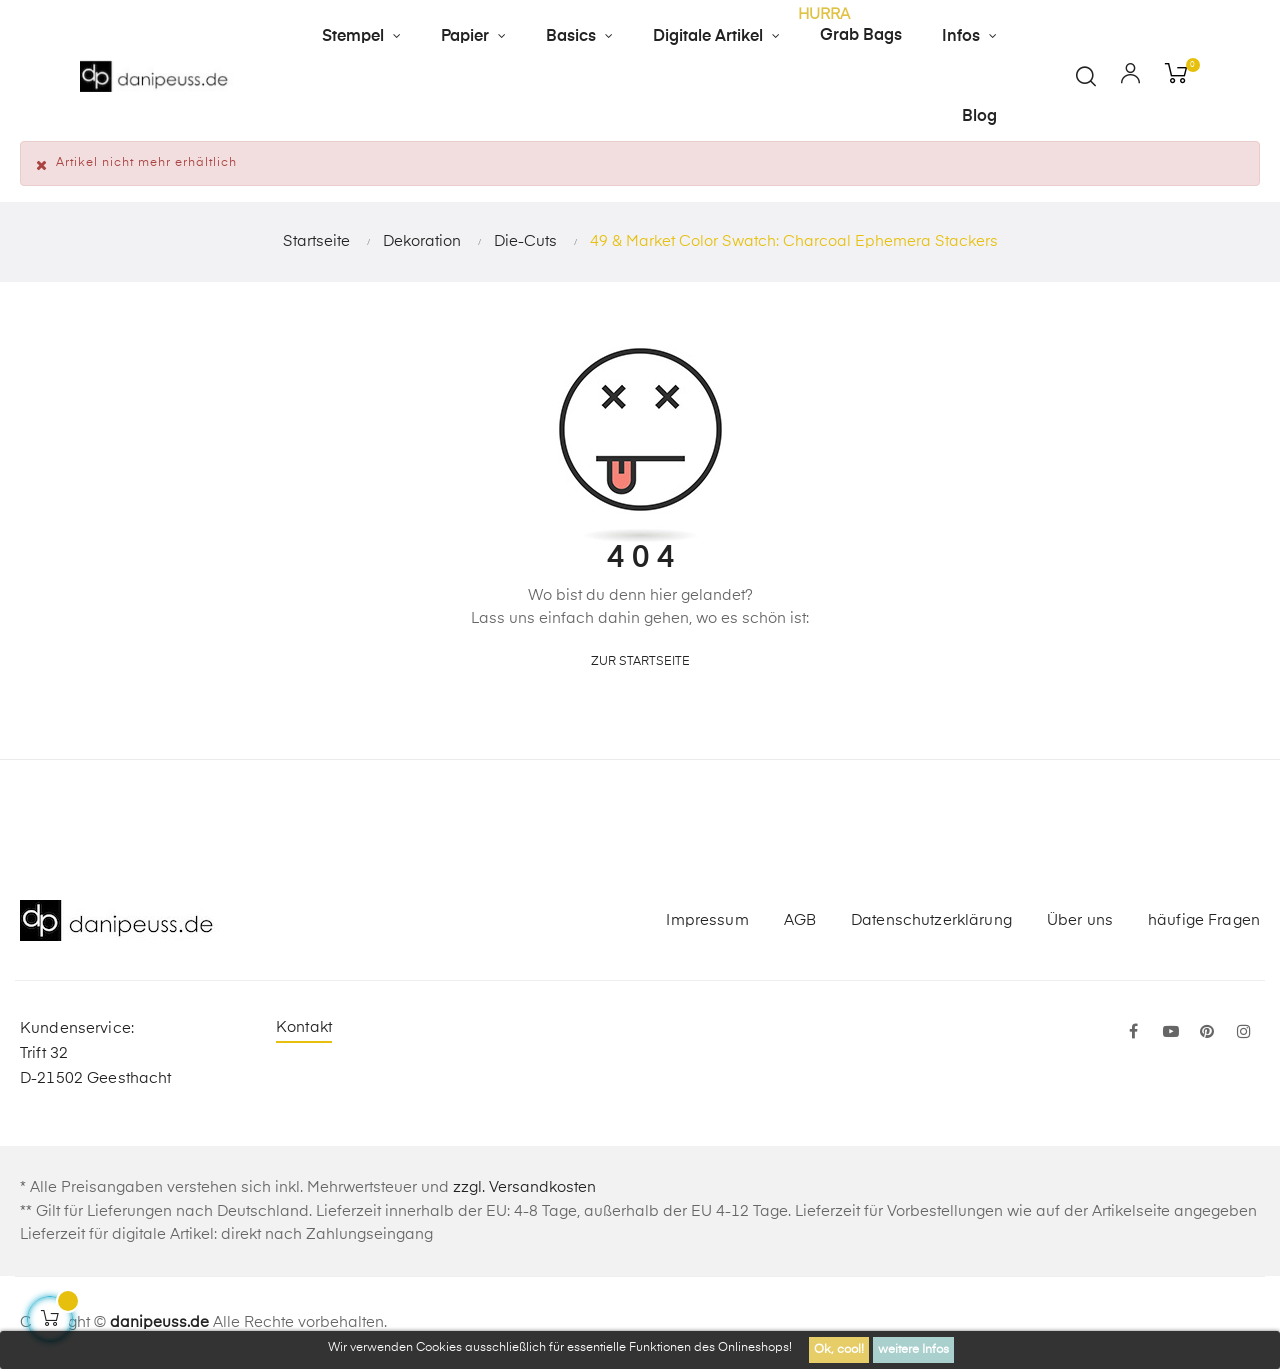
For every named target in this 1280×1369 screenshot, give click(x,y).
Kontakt (304, 1027)
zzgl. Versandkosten (524, 1187)
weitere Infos (913, 1350)
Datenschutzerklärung (931, 920)
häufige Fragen (1204, 920)
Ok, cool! (839, 1350)
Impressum (707, 920)
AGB (800, 920)
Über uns (1080, 920)
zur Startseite (640, 662)
